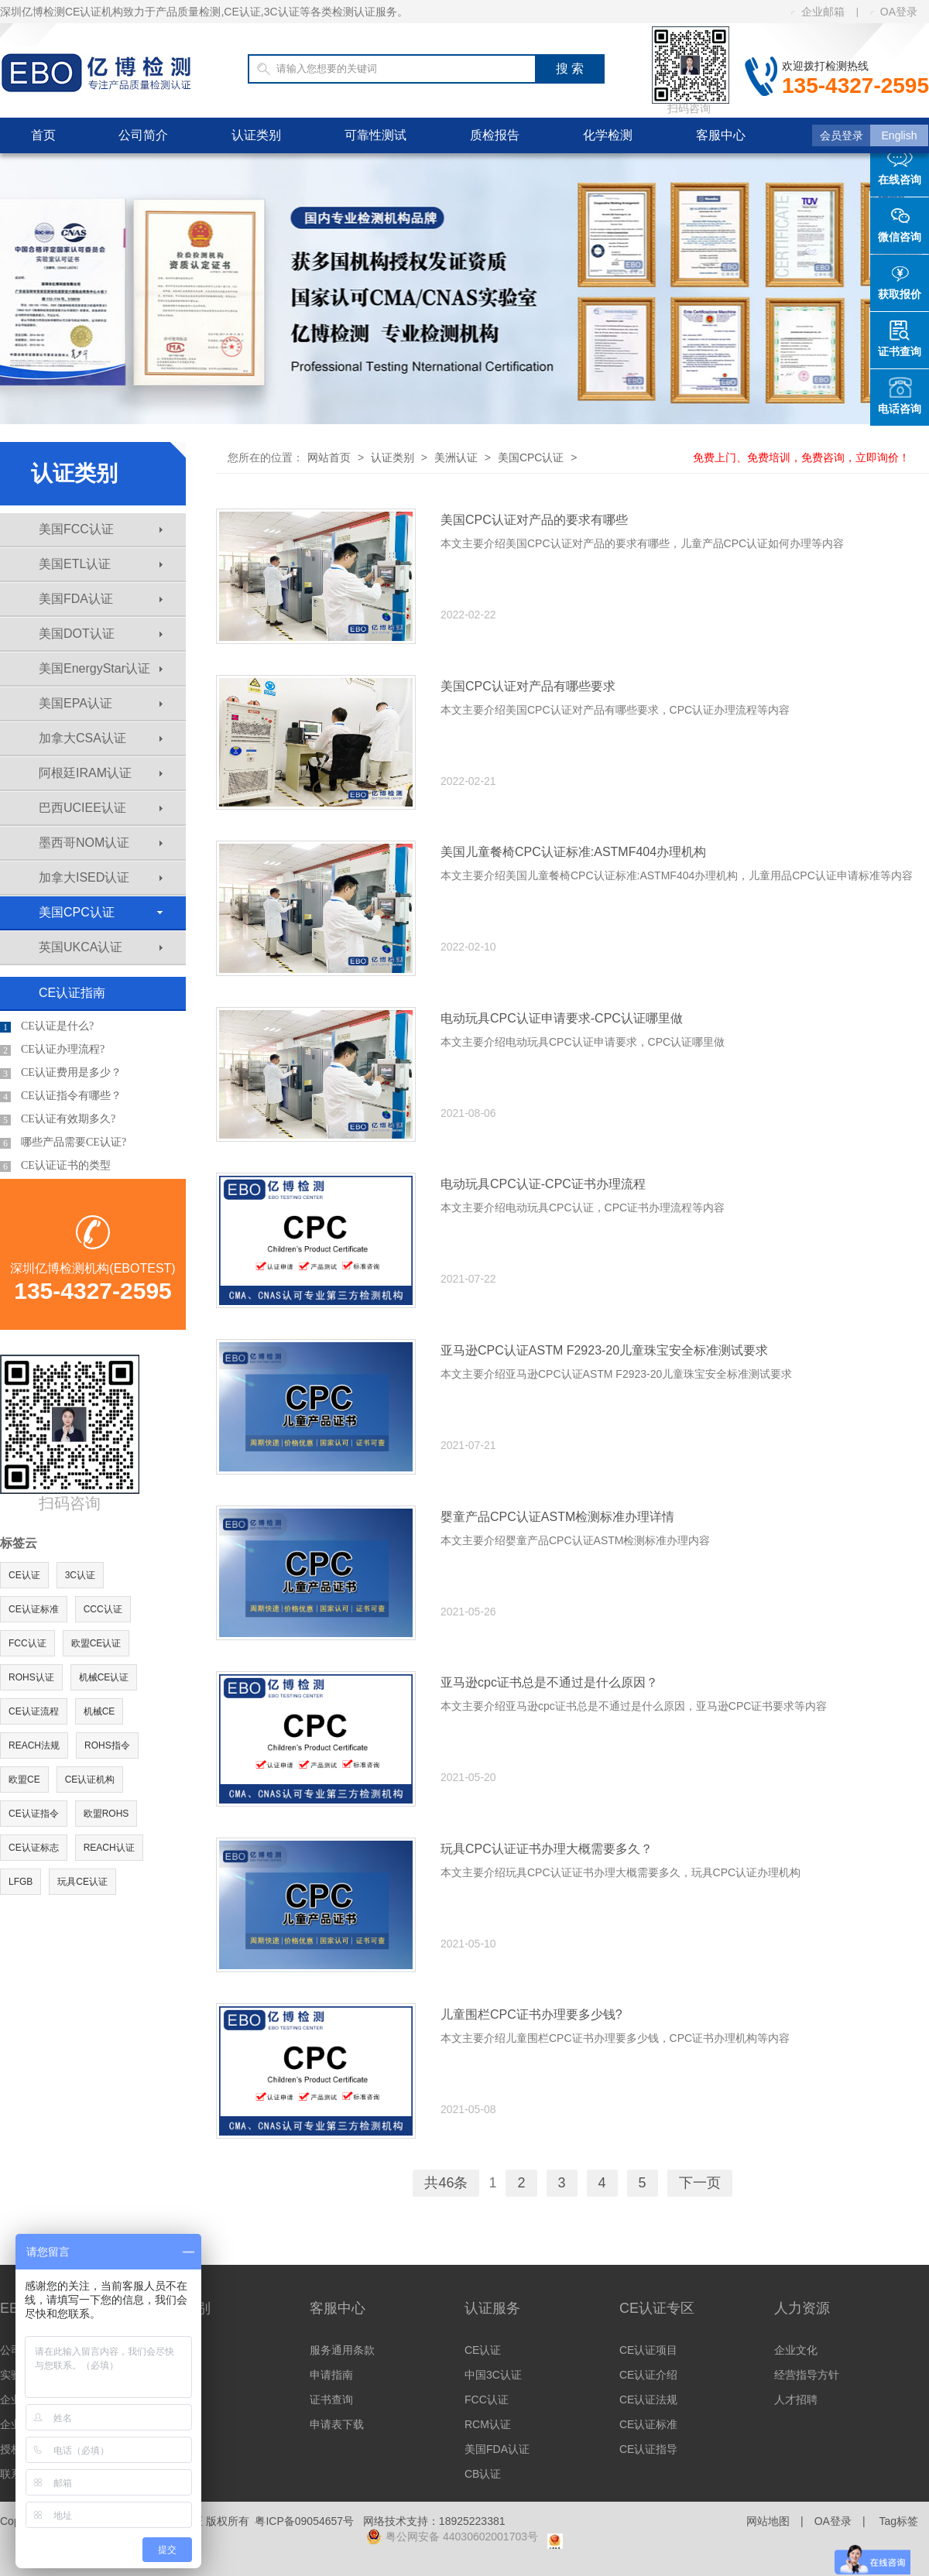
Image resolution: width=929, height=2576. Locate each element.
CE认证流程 (34, 1711)
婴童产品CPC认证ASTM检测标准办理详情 (557, 1516)
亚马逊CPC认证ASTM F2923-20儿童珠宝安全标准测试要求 (604, 1350)
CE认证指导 (648, 2449)
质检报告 (494, 135)
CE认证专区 (656, 2308)
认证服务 (492, 2308)
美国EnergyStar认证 (101, 668)
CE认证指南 (72, 992)
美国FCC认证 (101, 529)
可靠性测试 (375, 135)
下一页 (700, 2183)
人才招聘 (796, 2399)
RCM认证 (487, 2424)
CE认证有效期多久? (57, 1119)
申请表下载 (337, 2424)
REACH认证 (109, 1847)
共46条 (446, 2183)
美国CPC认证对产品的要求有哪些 (534, 519)
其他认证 (176, 2424)
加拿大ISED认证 (101, 877)
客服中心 (721, 135)
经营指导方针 (806, 2375)
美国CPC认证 (101, 912)
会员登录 (841, 135)
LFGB (21, 1881)
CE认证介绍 (648, 2375)
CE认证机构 (90, 1779)
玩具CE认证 (82, 1881)
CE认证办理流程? (52, 1049)
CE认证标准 (34, 1609)
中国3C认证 (493, 2375)
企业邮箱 (818, 11)
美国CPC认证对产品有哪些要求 (528, 686)
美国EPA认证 (101, 703)
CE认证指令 (34, 1813)
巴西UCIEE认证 (101, 807)
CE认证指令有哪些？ (61, 1096)
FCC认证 (27, 1643)
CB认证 (482, 2474)
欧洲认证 (176, 2350)
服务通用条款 (342, 2350)
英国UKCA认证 (101, 947)
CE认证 (24, 1575)
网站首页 (329, 457)
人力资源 (802, 2308)
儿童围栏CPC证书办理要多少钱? (531, 2014)
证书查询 (331, 2399)
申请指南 (331, 2375)
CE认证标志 (34, 1847)
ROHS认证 (31, 1677)
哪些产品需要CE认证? (63, 1142)
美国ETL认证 (101, 563)
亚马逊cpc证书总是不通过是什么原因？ (549, 1682)
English (899, 135)
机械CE (99, 1711)
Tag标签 (898, 2521)
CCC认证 (103, 1609)
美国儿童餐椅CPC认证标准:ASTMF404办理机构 (573, 851)
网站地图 (768, 2521)
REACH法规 (34, 1745)
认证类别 (256, 135)
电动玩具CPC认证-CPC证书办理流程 (543, 1183)
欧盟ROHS (106, 1813)
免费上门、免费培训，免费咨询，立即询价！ (801, 457)
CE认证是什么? (47, 1026)
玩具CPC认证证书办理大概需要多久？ (547, 1848)
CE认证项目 (648, 2350)
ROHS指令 (107, 1745)
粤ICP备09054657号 (304, 2521)
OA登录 (893, 11)
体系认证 (176, 2449)
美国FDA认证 (101, 598)
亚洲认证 (176, 2399)
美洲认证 (456, 457)
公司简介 (143, 135)
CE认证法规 (648, 2399)
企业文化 (796, 2350)
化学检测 (607, 135)
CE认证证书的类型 (55, 1166)
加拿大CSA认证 (101, 738)
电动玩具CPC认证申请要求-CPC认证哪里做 (562, 1018)
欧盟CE (24, 1779)
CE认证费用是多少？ (61, 1073)
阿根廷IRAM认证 (101, 772)
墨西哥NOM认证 (101, 842)
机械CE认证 (104, 1677)
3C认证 (80, 1575)
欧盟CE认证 (96, 1643)
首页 (43, 135)
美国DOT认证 (101, 633)
